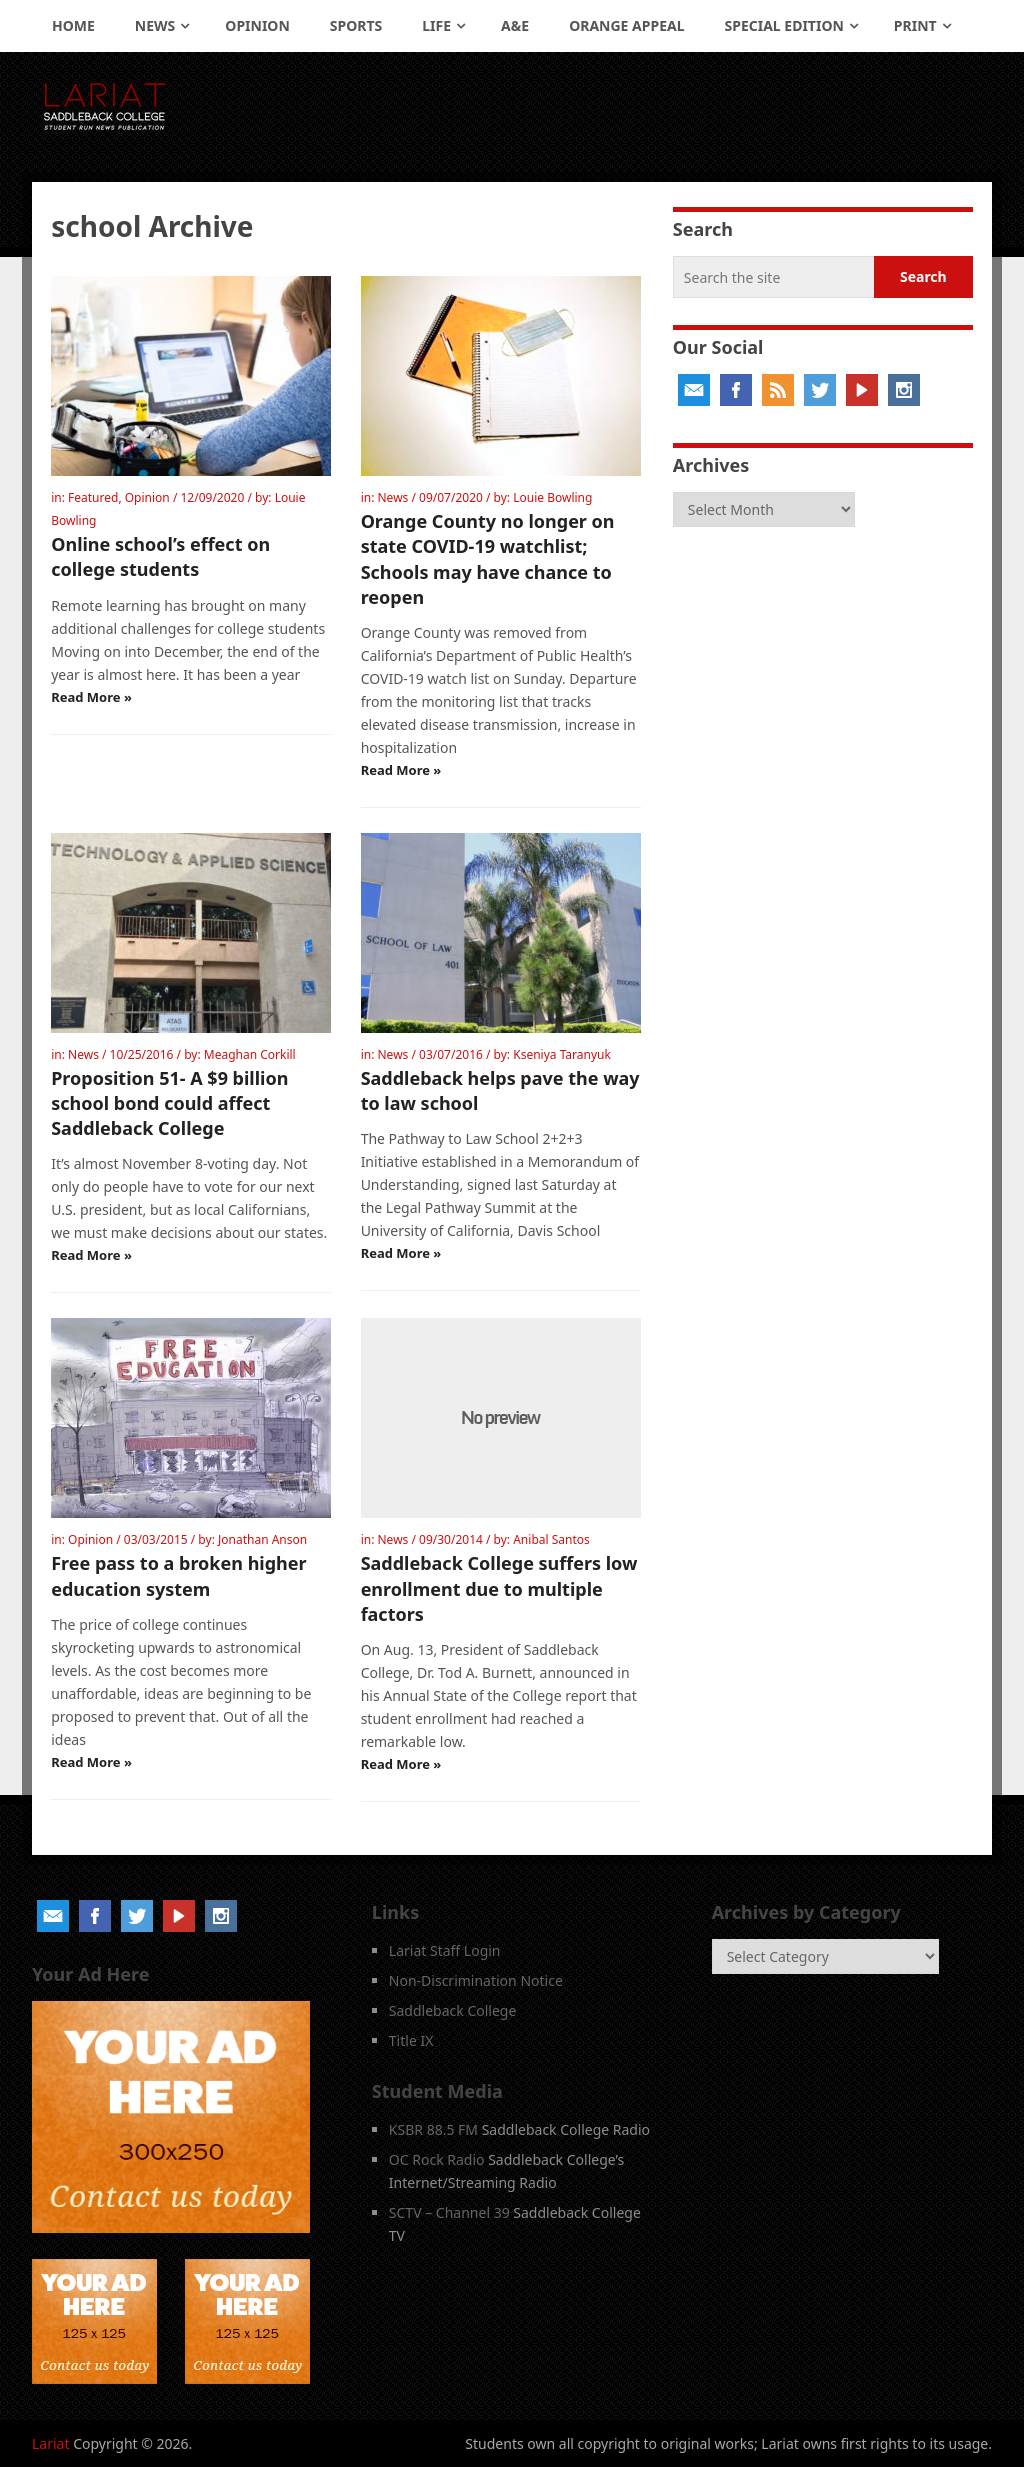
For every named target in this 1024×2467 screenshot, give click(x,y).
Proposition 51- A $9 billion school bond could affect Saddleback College (169, 1103)
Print (915, 25)
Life (436, 25)
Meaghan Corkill (250, 1054)
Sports (356, 25)
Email (694, 390)
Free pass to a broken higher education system (178, 1575)
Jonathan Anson (262, 1539)
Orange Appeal (626, 25)
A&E (515, 25)
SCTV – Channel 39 (449, 2212)
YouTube (862, 390)
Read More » (91, 697)
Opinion (257, 25)
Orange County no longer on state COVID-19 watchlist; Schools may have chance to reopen (488, 559)
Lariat (51, 2443)
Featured (93, 497)
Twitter (820, 390)
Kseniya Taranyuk (562, 1054)
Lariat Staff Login (445, 1950)
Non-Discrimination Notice (476, 1980)
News (155, 25)
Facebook (736, 390)
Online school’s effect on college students (160, 556)
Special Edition (784, 25)
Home (73, 25)
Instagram (904, 390)
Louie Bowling (552, 497)
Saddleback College (453, 2010)
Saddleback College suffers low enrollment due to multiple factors (499, 1588)
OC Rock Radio (437, 2159)
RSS (778, 390)
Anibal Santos (551, 1539)
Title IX (411, 2040)
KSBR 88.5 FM (433, 2129)
